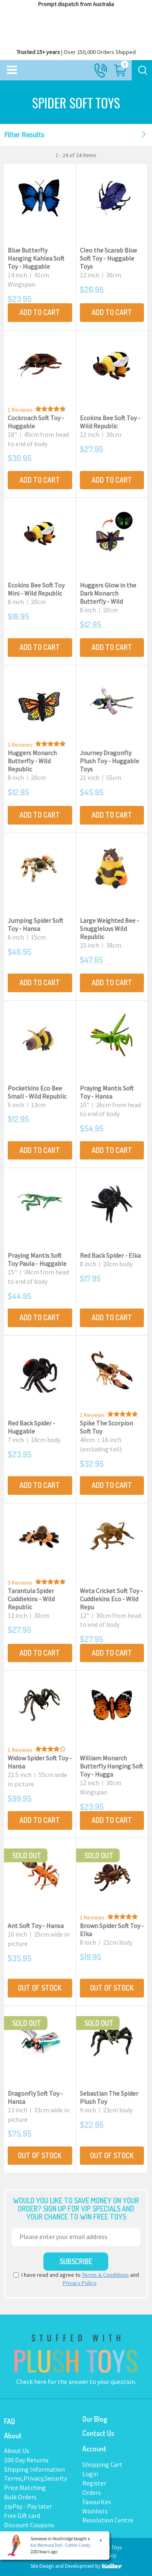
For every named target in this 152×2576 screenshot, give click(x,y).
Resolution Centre (107, 2520)
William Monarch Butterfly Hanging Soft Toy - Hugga (111, 1766)
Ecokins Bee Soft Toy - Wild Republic (110, 422)
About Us (16, 2450)
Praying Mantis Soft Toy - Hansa (107, 1092)
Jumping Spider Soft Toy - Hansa (35, 924)
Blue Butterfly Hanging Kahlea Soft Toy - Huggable (36, 258)
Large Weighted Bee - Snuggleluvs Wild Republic (109, 928)
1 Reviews (20, 409)
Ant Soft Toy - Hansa (36, 1926)
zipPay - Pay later (28, 2506)
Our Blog (94, 2418)
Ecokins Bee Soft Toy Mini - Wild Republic (36, 589)
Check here (32, 2381)
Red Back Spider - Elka (110, 1255)
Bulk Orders (20, 2497)
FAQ (9, 2421)
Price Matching (25, 2487)
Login (90, 2474)
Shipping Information (34, 2469)
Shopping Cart (102, 2464)
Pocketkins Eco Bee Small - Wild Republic (37, 1092)
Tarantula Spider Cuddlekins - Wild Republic (31, 1599)
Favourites (96, 2502)
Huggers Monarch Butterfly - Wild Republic (32, 761)
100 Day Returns (26, 2460)
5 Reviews (20, 1582)
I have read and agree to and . (76, 2279)
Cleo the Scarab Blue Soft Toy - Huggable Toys (108, 258)
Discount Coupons (29, 2525)
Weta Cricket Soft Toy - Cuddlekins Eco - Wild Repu (111, 1599)
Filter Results (75, 134)
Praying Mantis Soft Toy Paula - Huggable (37, 1259)
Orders (91, 2492)
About (12, 2435)
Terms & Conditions (105, 2274)
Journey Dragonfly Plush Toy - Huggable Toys (109, 761)
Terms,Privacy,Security (35, 2478)
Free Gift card (22, 2515)
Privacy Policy (79, 2283)
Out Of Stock (40, 1987)
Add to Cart (39, 312)
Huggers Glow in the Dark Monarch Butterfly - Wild (108, 593)
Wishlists (95, 2511)
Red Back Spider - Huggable (31, 1427)
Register (94, 2483)
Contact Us (98, 2433)
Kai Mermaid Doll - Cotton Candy (60, 2545)
